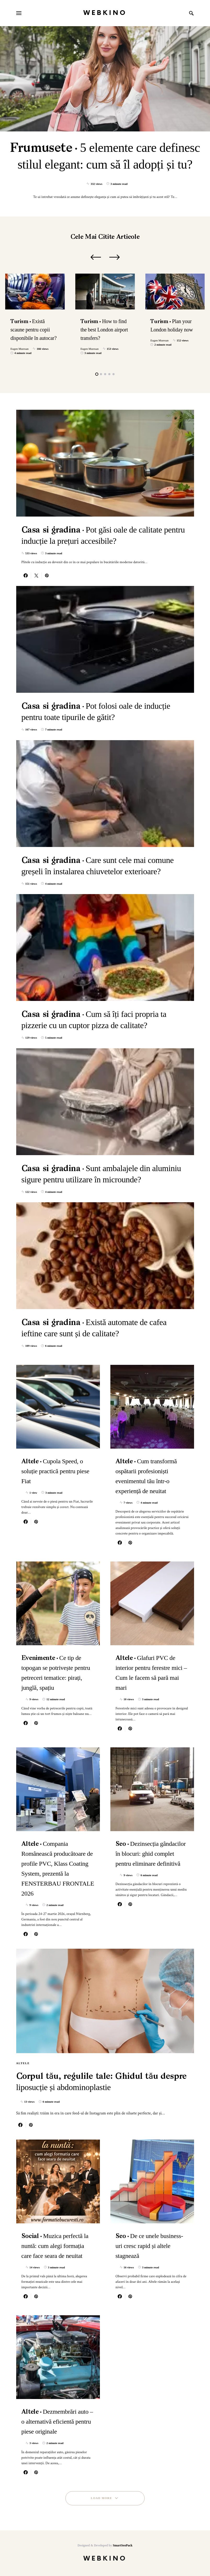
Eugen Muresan (19, 348)
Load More (101, 2498)
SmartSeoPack (122, 2545)
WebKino (105, 13)
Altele (23, 2063)
